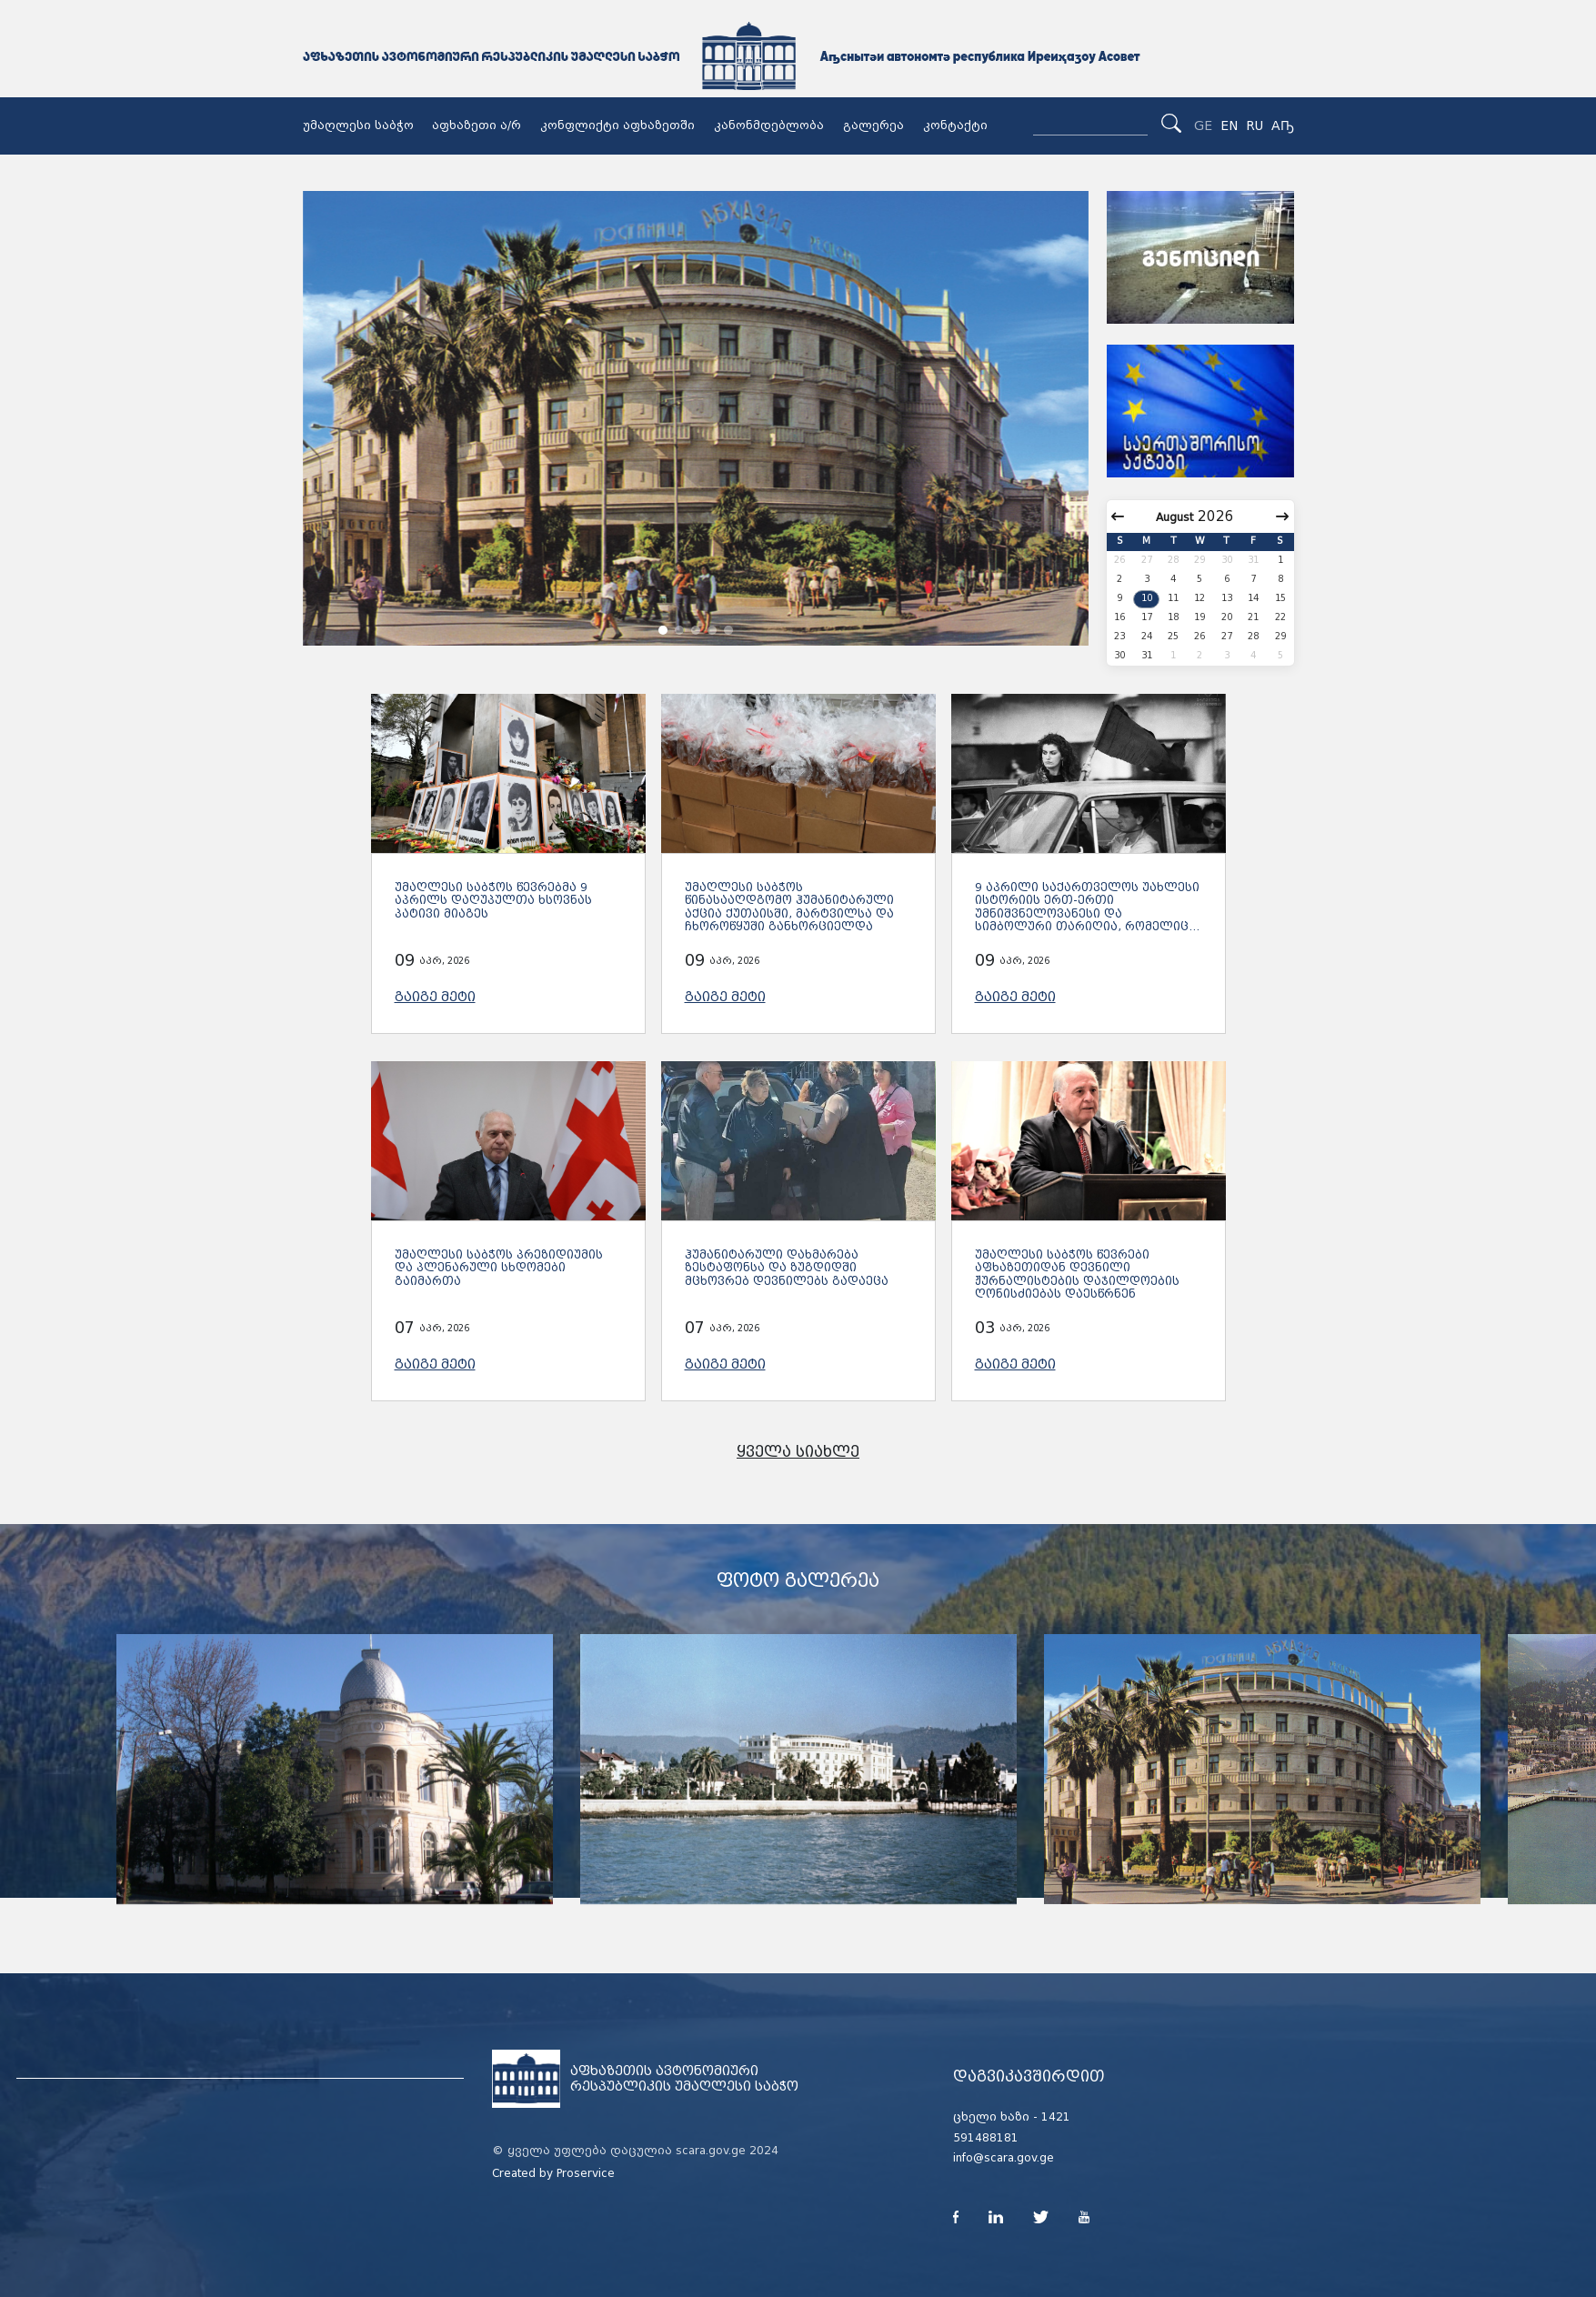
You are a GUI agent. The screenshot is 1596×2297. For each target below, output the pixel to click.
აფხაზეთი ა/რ (476, 125)
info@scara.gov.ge (1003, 2158)
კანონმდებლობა (769, 125)
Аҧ (1282, 125)
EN (1229, 125)
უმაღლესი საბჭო (358, 125)
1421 (1055, 2117)
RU (1254, 125)
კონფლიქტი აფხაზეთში (617, 125)
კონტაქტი (955, 125)
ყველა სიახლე (798, 1451)
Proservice (586, 2173)
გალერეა (873, 125)
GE (1203, 125)
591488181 (986, 2137)
